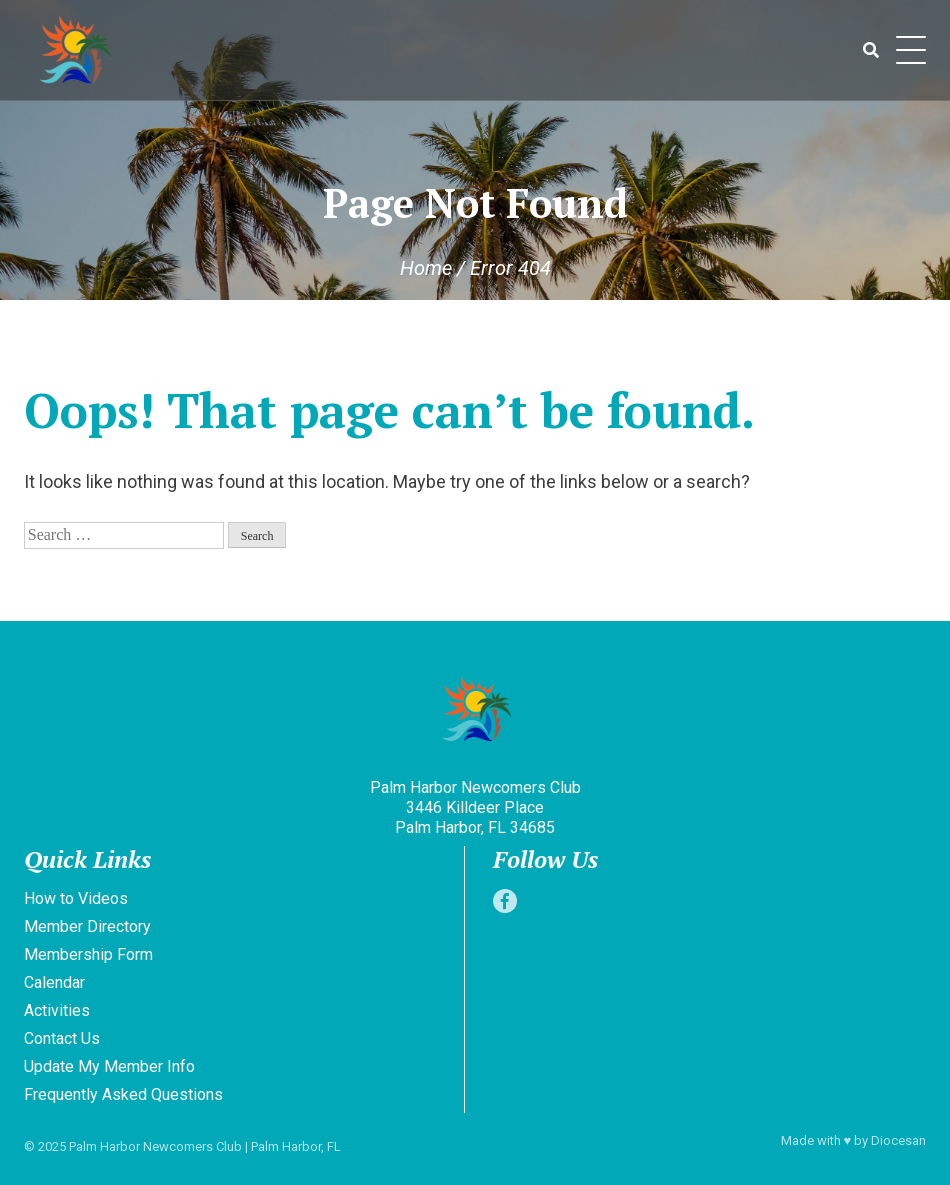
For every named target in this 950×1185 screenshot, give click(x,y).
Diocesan (898, 1140)
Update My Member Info (109, 1066)
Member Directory (87, 926)
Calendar (54, 982)
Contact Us (62, 1038)
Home (426, 268)
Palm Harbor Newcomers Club (155, 1146)
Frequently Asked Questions (123, 1094)
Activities (57, 1010)
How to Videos (76, 898)
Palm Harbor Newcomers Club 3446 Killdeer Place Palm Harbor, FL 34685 (475, 807)
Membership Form (88, 954)
